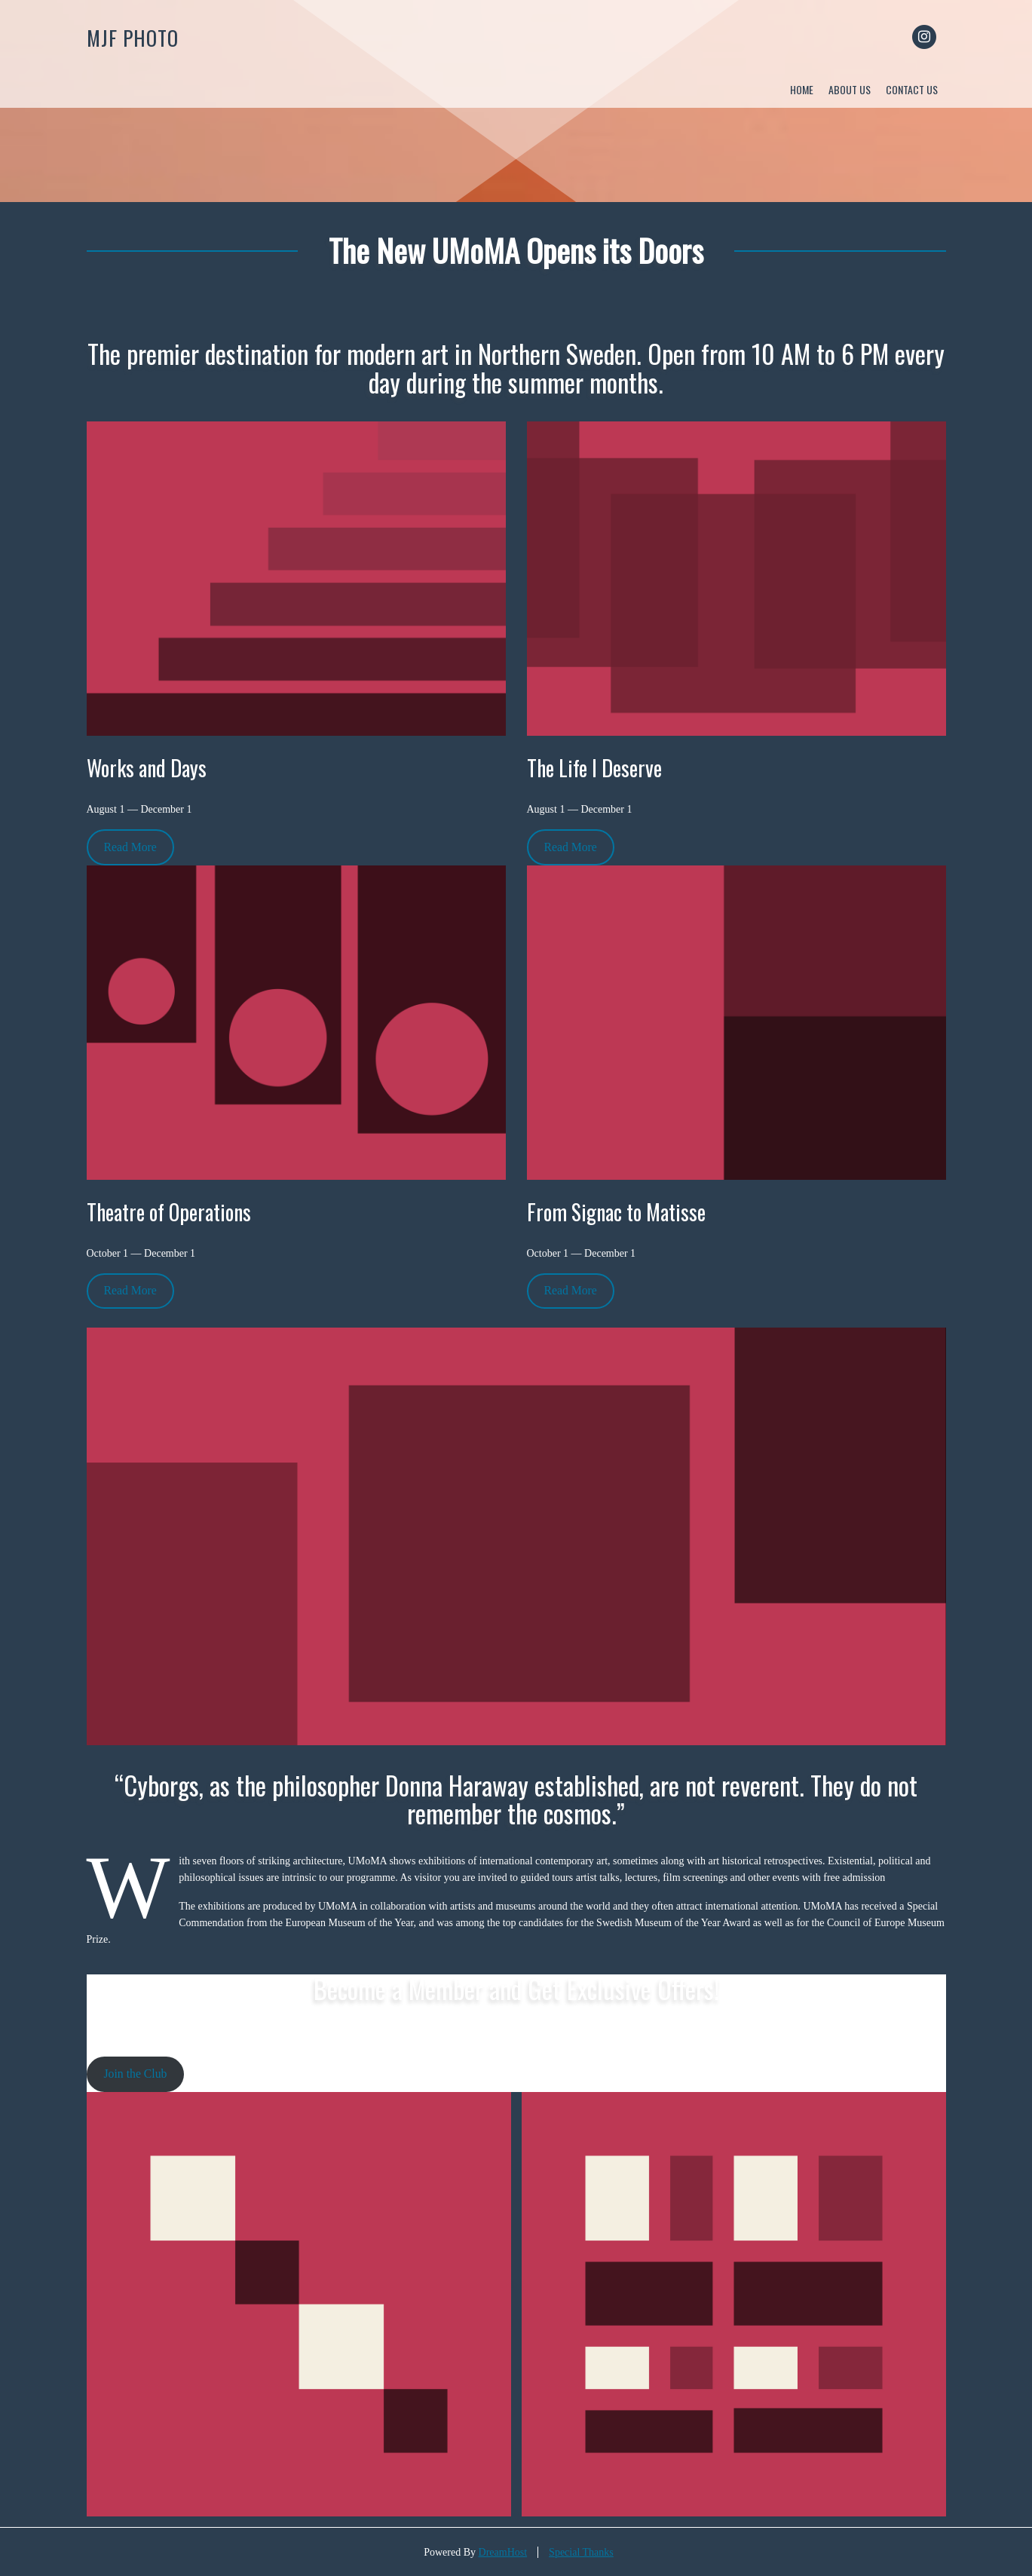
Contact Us (912, 89)
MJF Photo (133, 38)
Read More (129, 847)
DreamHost (503, 2552)
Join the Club (135, 2073)
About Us (849, 89)
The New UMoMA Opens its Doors (516, 250)
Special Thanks (581, 2552)
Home (801, 89)
